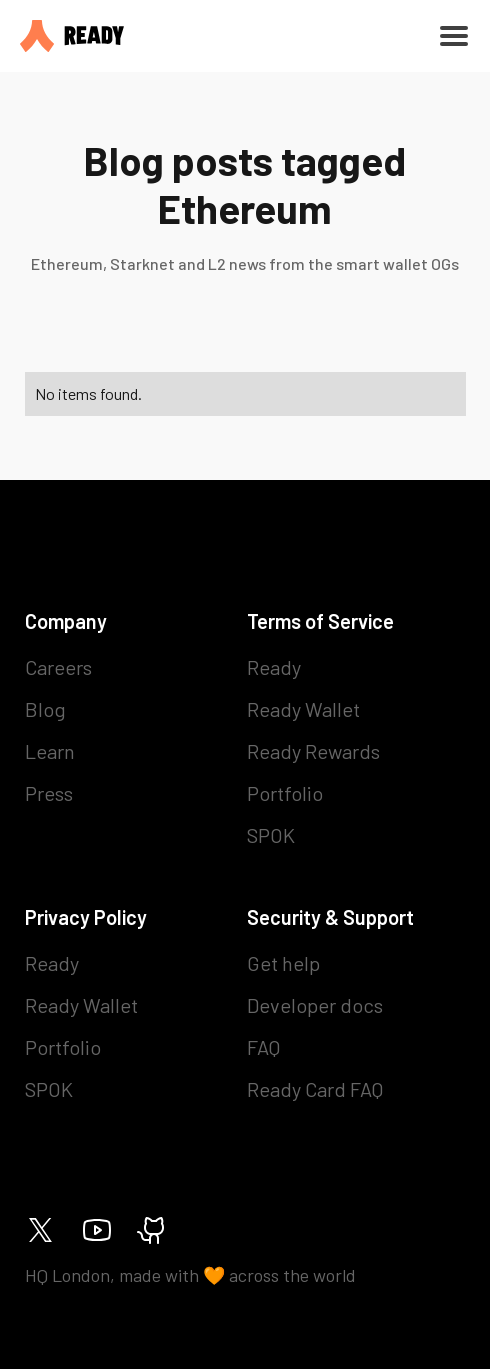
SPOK (271, 835)
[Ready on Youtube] (97, 1230)
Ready (274, 667)
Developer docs (315, 1005)
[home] (209, 35)
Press (49, 793)
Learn (50, 751)
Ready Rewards (313, 751)
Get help (283, 963)
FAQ (263, 1047)
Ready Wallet (303, 709)
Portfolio (285, 793)
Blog (45, 709)
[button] (450, 36)
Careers (58, 667)
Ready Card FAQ (315, 1089)
